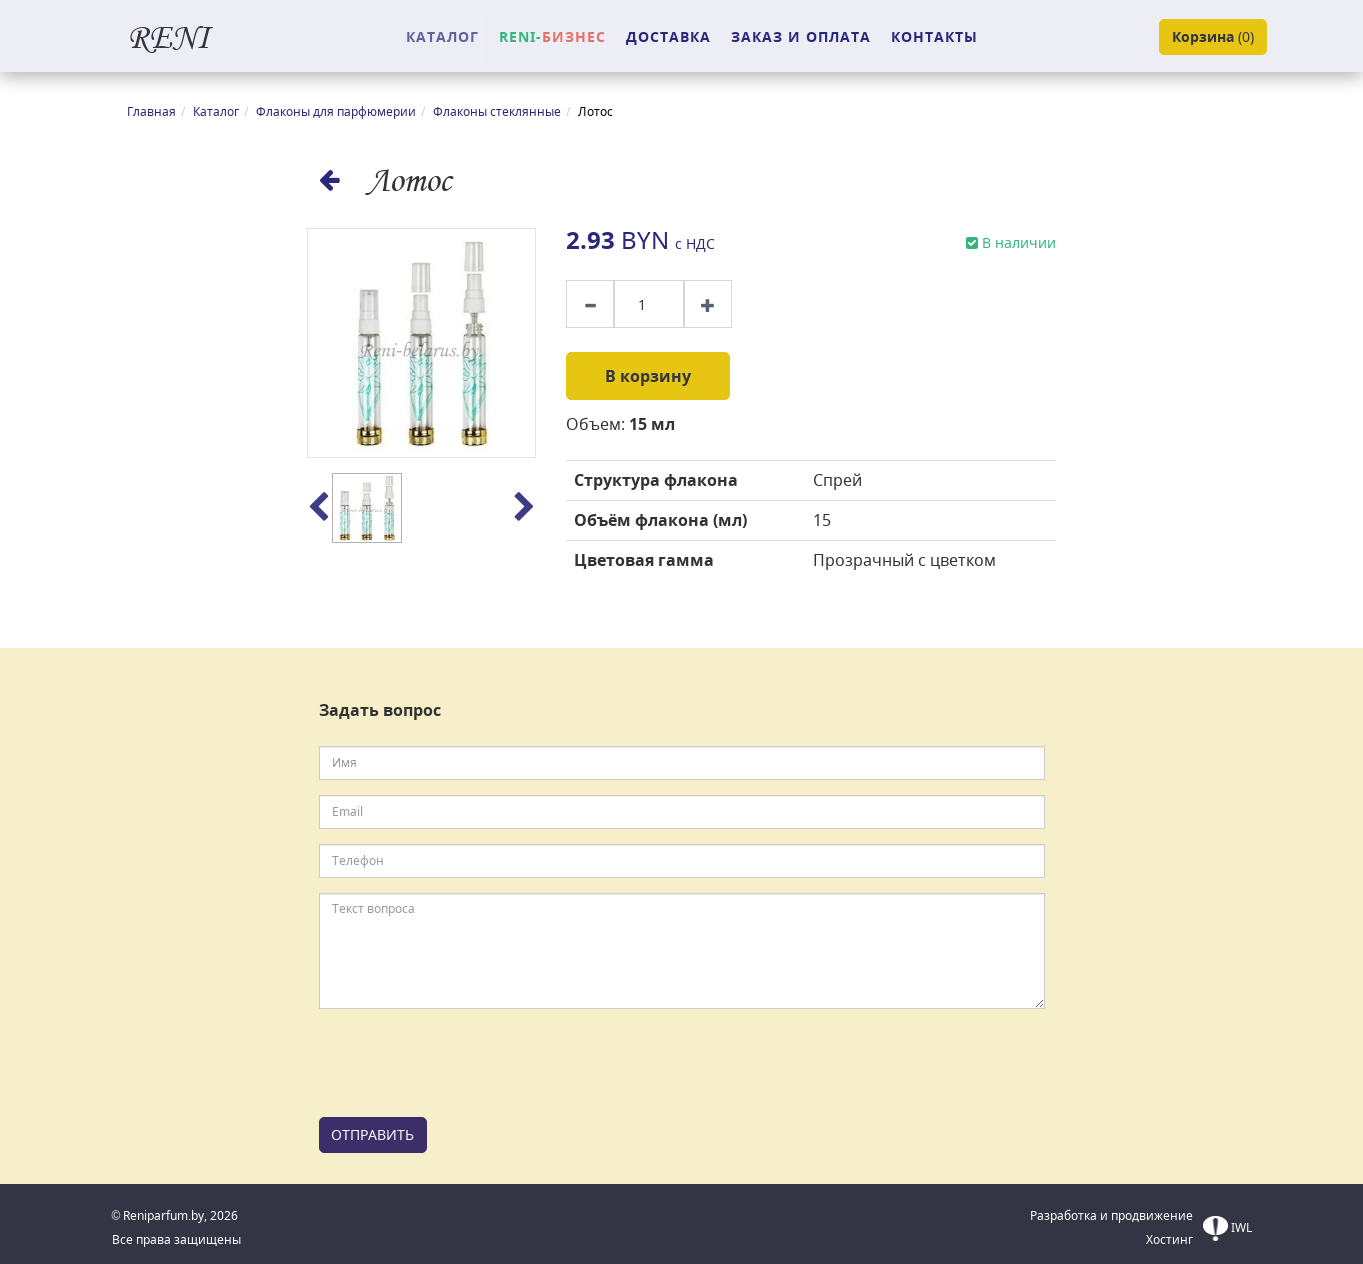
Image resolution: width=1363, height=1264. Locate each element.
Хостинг (1169, 1239)
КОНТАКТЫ (934, 36)
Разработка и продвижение (1111, 1215)
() (1213, 37)
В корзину (648, 376)
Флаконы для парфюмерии (336, 111)
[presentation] (471, 1063)
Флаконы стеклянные (497, 111)
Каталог (216, 111)
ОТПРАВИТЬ (372, 1134)
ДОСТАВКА (668, 36)
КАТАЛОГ (442, 36)
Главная (151, 111)
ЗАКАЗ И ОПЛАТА (801, 36)
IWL (1227, 1228)
